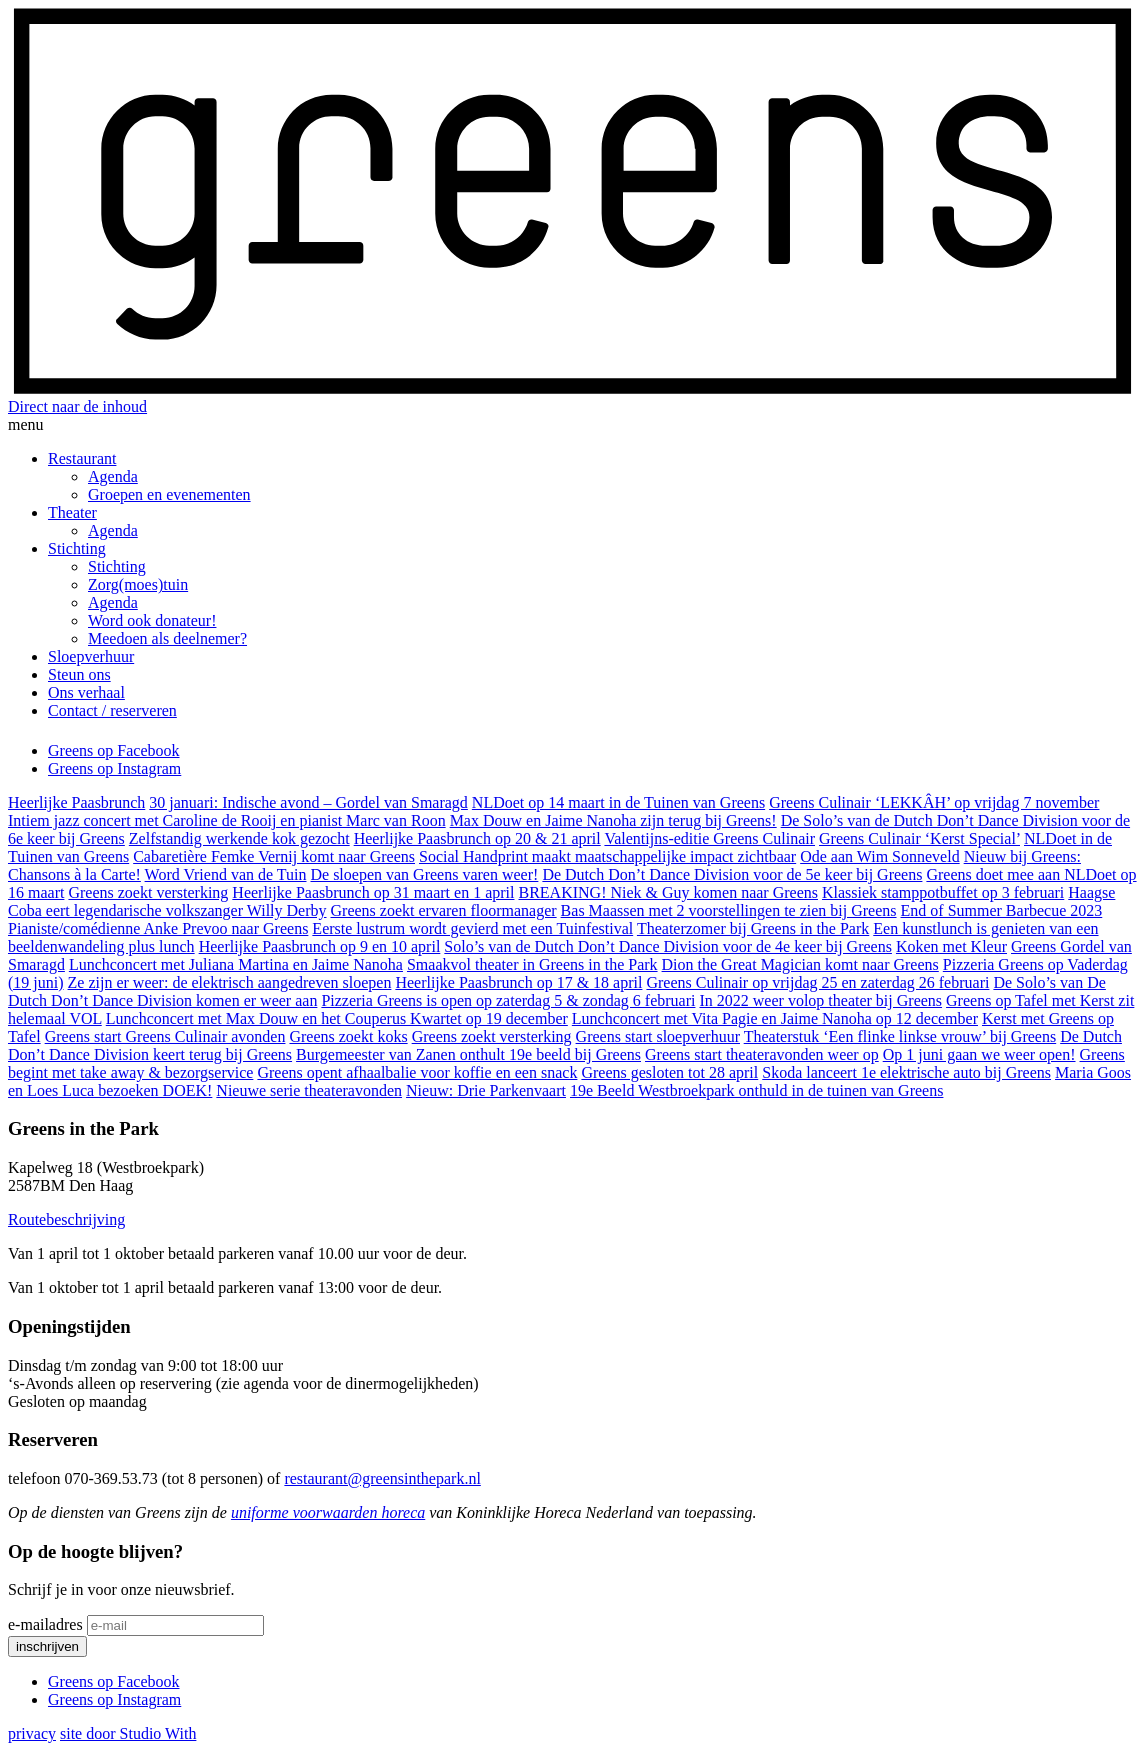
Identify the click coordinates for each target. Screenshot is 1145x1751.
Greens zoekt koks (348, 1036)
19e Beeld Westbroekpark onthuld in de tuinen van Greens (756, 1090)
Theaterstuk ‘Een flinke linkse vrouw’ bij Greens (900, 1036)
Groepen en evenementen (169, 494)
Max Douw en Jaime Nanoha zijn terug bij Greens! (613, 820)
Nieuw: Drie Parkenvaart (486, 1090)
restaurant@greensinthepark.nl (382, 1478)
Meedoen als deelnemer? (167, 638)
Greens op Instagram (114, 768)
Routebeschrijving (66, 1219)
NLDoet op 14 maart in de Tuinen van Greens (618, 802)
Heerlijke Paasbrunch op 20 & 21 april (477, 838)
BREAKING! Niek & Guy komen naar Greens (667, 892)
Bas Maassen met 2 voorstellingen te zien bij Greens (729, 910)
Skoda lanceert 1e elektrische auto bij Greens (906, 1072)
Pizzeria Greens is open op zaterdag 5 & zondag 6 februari (508, 1000)
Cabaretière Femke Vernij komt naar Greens (274, 856)
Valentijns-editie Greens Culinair (709, 838)
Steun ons (79, 674)
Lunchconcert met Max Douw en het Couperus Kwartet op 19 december (337, 1018)
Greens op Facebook (114, 750)
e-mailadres (45, 1624)
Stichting (77, 548)
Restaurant (82, 458)
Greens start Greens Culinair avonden (165, 1036)
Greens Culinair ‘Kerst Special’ (919, 838)
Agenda (113, 476)
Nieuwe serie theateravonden (309, 1090)
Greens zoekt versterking (148, 892)
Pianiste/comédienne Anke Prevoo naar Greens (158, 928)
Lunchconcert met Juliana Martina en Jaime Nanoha (236, 964)
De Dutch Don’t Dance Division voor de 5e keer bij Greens (732, 874)
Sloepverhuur (91, 656)
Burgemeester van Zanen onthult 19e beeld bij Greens (468, 1054)
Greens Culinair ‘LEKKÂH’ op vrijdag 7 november (934, 802)
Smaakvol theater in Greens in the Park (532, 964)
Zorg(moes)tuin (138, 584)
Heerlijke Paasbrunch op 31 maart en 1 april (373, 892)
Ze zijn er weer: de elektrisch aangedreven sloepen (230, 982)
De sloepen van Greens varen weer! (424, 874)
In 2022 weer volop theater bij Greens (820, 1000)
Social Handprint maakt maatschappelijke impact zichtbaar (607, 856)
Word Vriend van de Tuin (226, 874)
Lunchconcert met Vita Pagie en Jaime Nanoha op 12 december (775, 1018)
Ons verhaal (86, 692)
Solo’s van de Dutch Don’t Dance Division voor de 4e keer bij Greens (668, 946)
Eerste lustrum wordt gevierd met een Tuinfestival (472, 928)
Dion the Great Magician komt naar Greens (800, 964)
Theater (72, 512)
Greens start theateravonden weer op (762, 1054)
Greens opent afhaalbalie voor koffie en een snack (417, 1072)
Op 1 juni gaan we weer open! (979, 1054)
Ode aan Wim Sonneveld (879, 856)
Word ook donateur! (152, 620)
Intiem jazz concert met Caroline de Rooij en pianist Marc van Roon (227, 820)
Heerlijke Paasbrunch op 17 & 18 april (518, 982)
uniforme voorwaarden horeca (328, 1512)
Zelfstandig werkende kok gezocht (239, 838)
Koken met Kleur (951, 946)
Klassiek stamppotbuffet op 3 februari (943, 892)
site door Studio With (128, 1733)
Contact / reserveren (112, 710)
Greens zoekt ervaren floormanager (444, 910)
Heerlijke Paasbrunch (76, 802)
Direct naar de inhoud (77, 406)
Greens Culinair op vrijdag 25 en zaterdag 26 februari (817, 982)
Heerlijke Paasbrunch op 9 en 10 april (320, 946)
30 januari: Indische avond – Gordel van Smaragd (308, 802)
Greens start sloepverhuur (658, 1036)
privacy (32, 1733)
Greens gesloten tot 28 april (669, 1072)
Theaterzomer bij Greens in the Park (753, 928)
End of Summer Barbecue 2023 (1002, 910)
